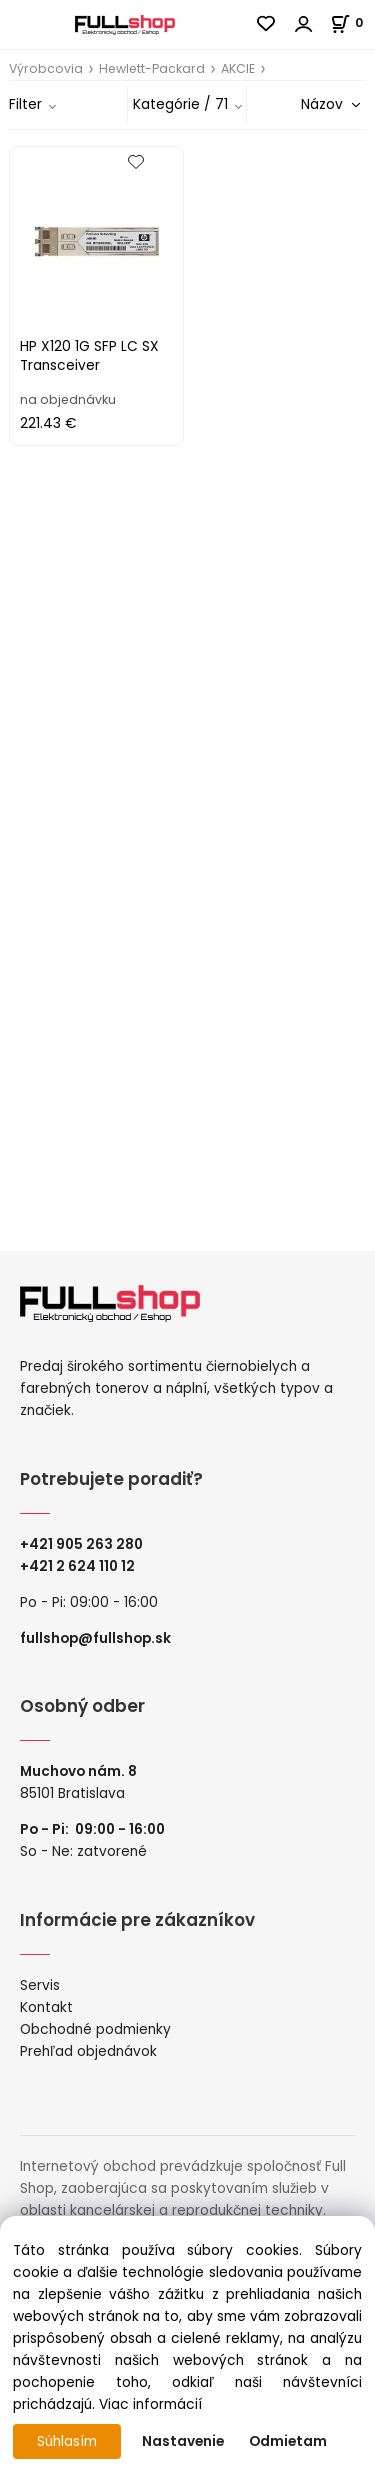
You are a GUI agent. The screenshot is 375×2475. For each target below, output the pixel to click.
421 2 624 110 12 (82, 1566)
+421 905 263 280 (81, 1544)
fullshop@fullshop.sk (95, 1638)
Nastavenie (183, 2441)
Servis (40, 1985)
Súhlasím (67, 2441)
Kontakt (46, 2007)
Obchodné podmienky (95, 2029)
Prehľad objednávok (88, 2051)
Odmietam (288, 2441)
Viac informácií (150, 2404)
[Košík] (352, 22)
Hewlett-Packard (152, 68)
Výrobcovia (46, 68)
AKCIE (238, 68)
